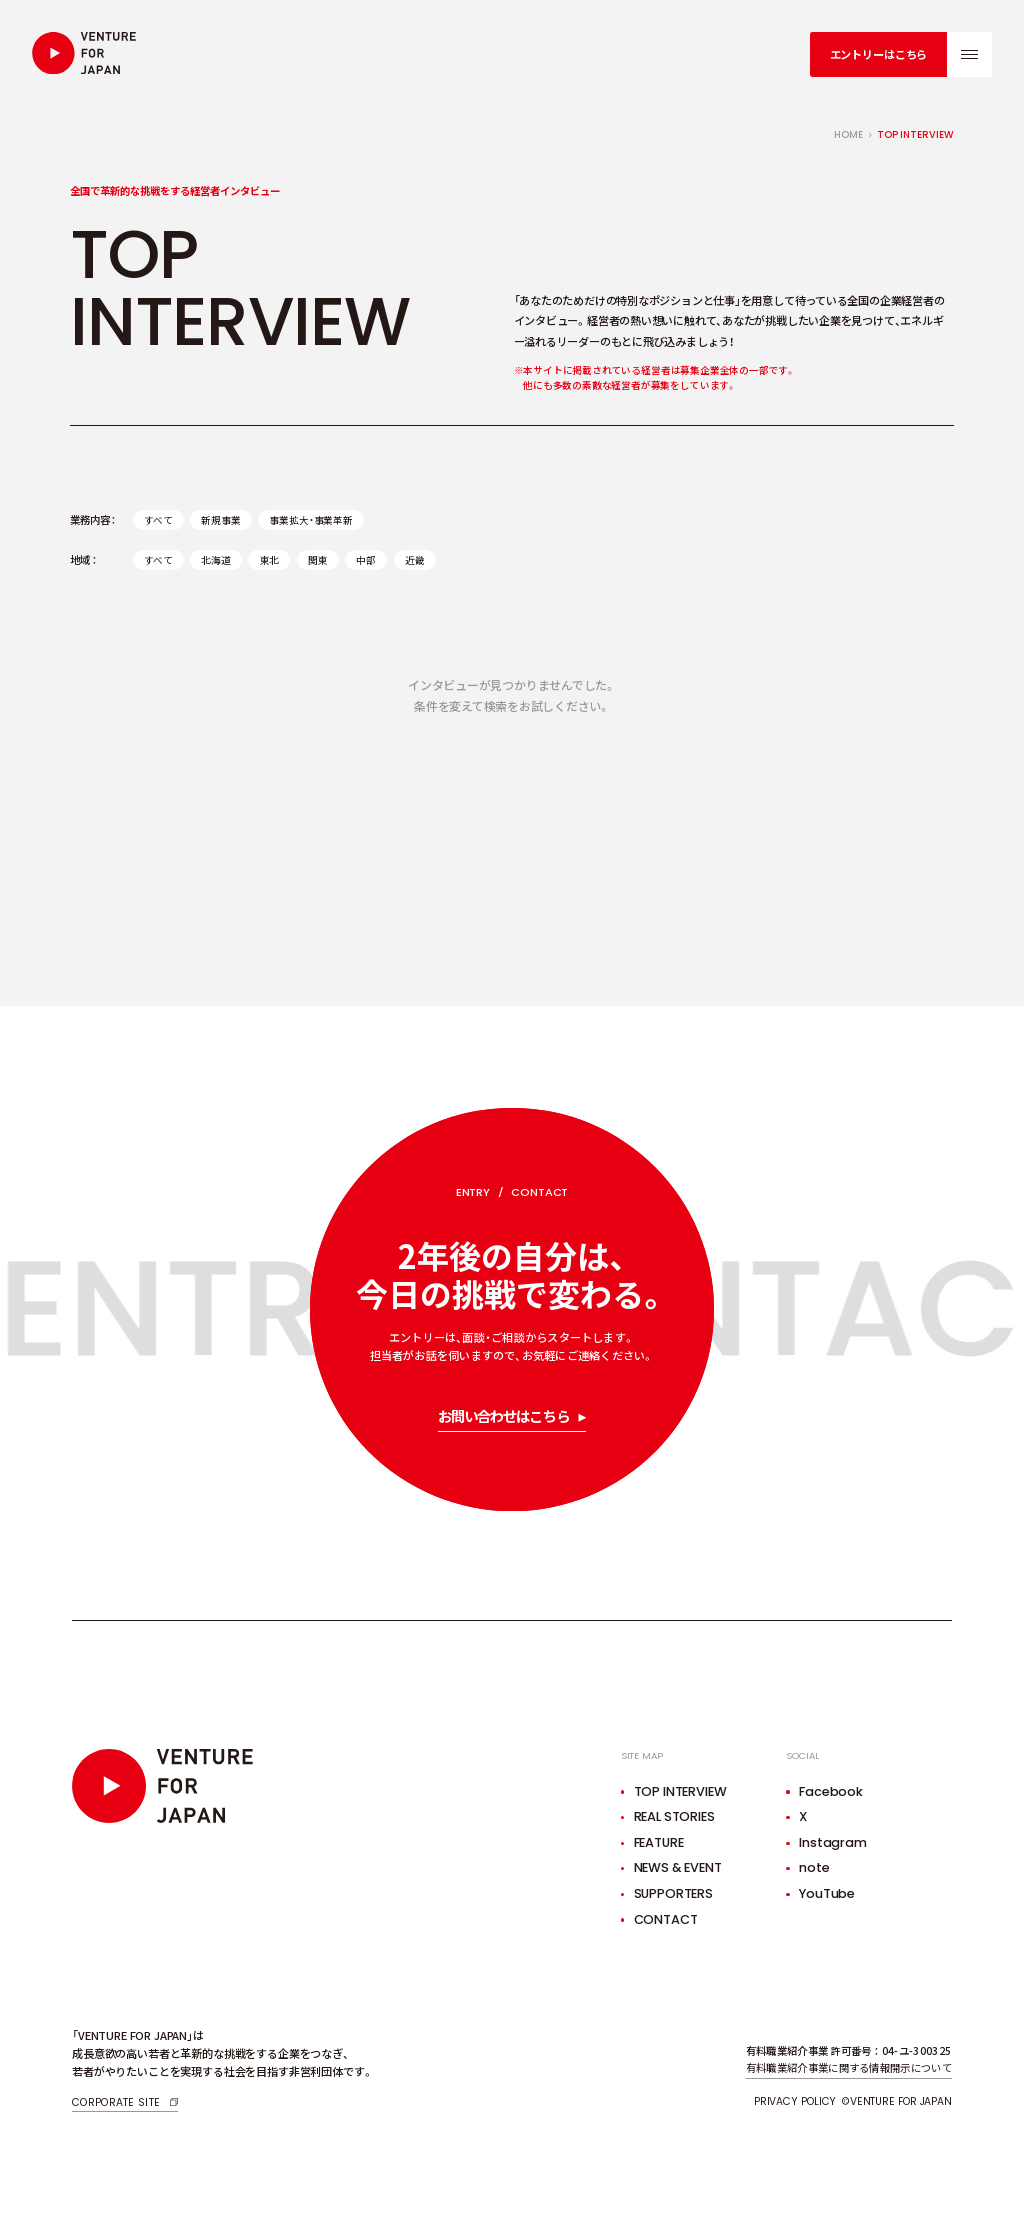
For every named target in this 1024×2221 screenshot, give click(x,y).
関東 (318, 560)
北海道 (216, 560)
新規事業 (220, 520)
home (848, 134)
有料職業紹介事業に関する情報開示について (849, 2067)
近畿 (415, 560)
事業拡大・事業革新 (311, 520)
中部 (366, 560)
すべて (158, 520)
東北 (270, 560)
